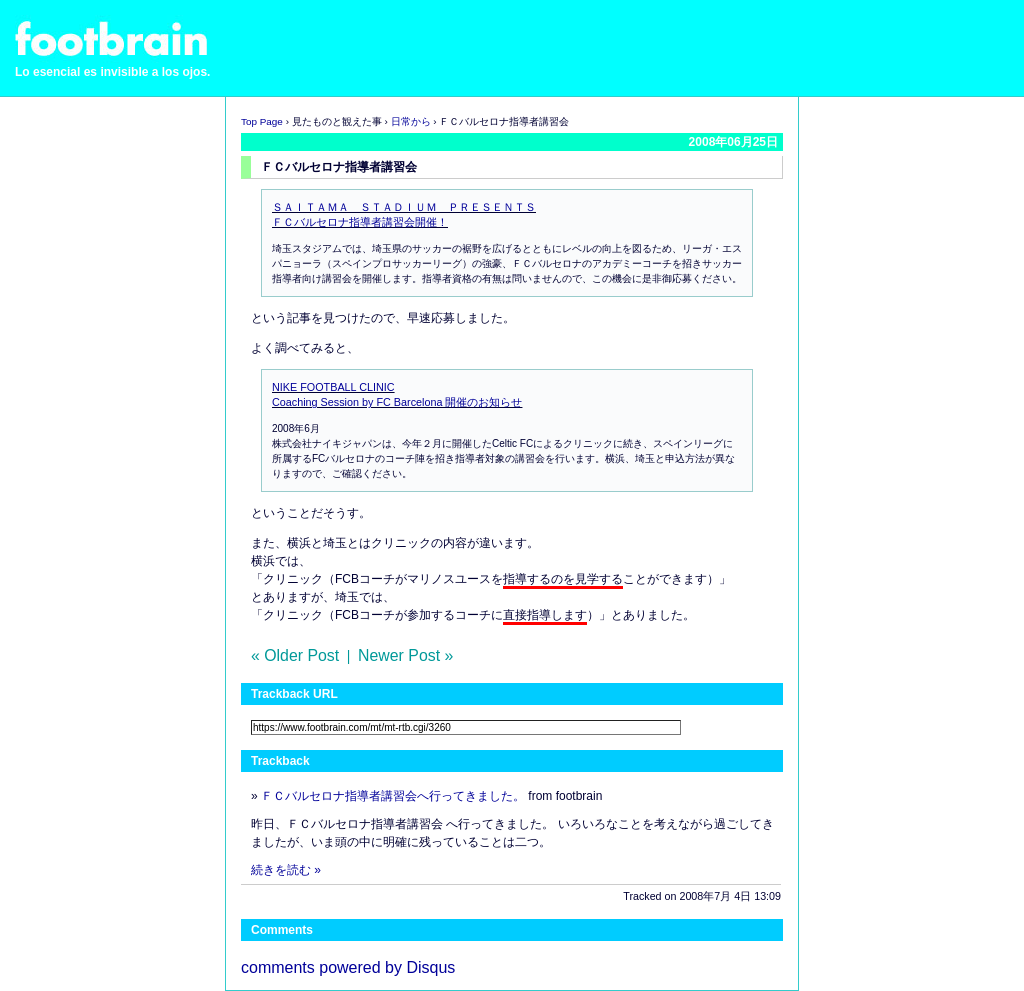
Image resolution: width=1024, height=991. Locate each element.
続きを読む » (286, 870)
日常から (411, 121)
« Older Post (295, 655)
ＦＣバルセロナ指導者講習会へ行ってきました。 (393, 796)
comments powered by (348, 967)
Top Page (262, 121)
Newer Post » (405, 655)
